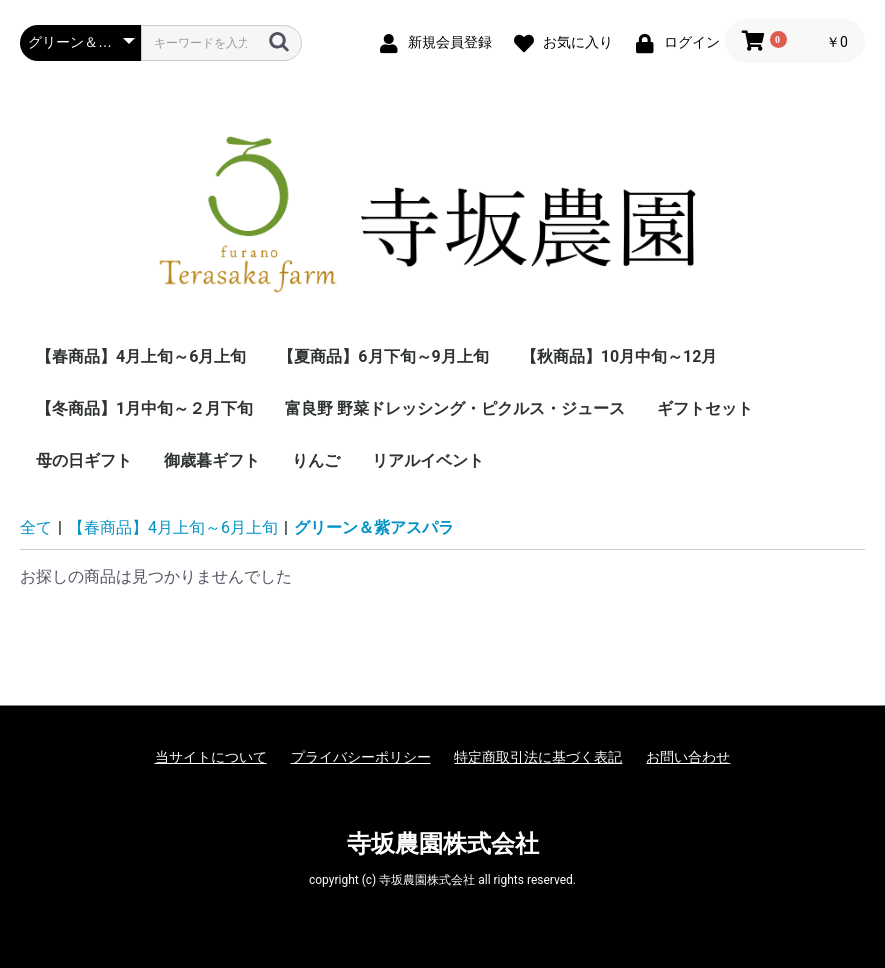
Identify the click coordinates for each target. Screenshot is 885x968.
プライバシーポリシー (361, 757)
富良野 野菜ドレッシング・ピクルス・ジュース (455, 408)
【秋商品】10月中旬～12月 (619, 356)
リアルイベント (428, 460)
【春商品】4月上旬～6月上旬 (141, 356)
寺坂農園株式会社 (443, 844)
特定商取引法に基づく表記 (538, 757)
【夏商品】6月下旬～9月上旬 (383, 356)
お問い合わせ (688, 757)
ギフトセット (705, 408)
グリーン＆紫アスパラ (374, 527)
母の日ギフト (84, 460)
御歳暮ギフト (212, 460)
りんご (316, 460)
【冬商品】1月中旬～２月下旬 (144, 408)
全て (36, 527)
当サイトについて (211, 757)
